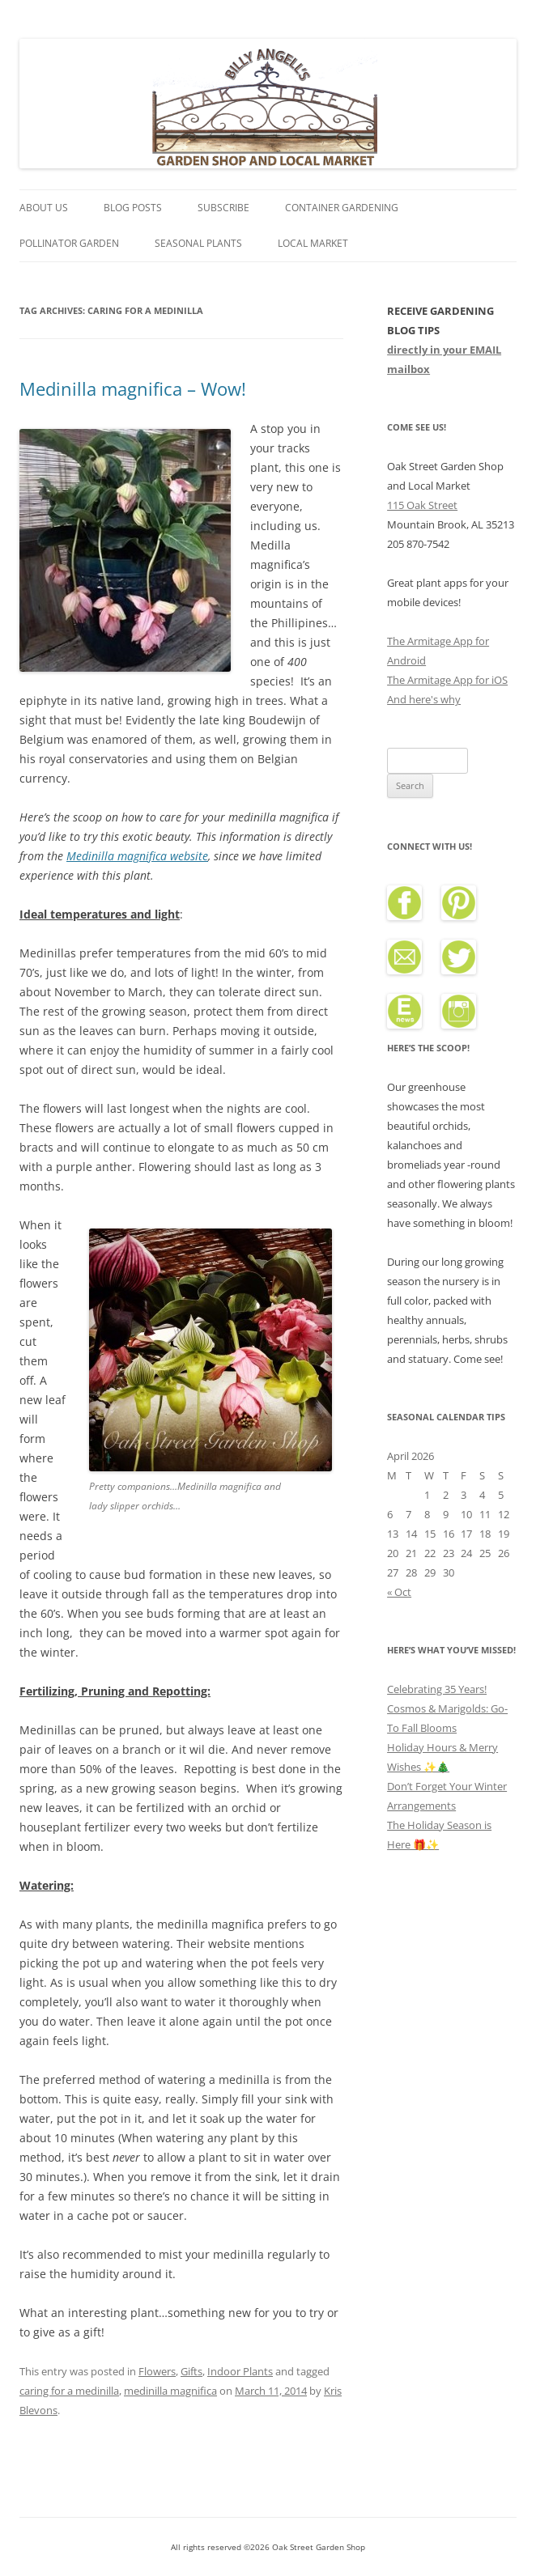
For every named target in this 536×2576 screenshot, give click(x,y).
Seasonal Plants (198, 243)
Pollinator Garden (69, 243)
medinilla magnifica (170, 2390)
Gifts (191, 2371)
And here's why (424, 699)
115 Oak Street (422, 505)
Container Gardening (341, 207)
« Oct (399, 1592)
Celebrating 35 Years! (437, 1689)
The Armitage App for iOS (447, 680)
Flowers (157, 2371)
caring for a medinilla (69, 2390)
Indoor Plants (240, 2371)
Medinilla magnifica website (137, 856)
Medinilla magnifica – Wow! (132, 388)
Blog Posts (133, 207)
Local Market (313, 243)
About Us (43, 207)
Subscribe (223, 207)
